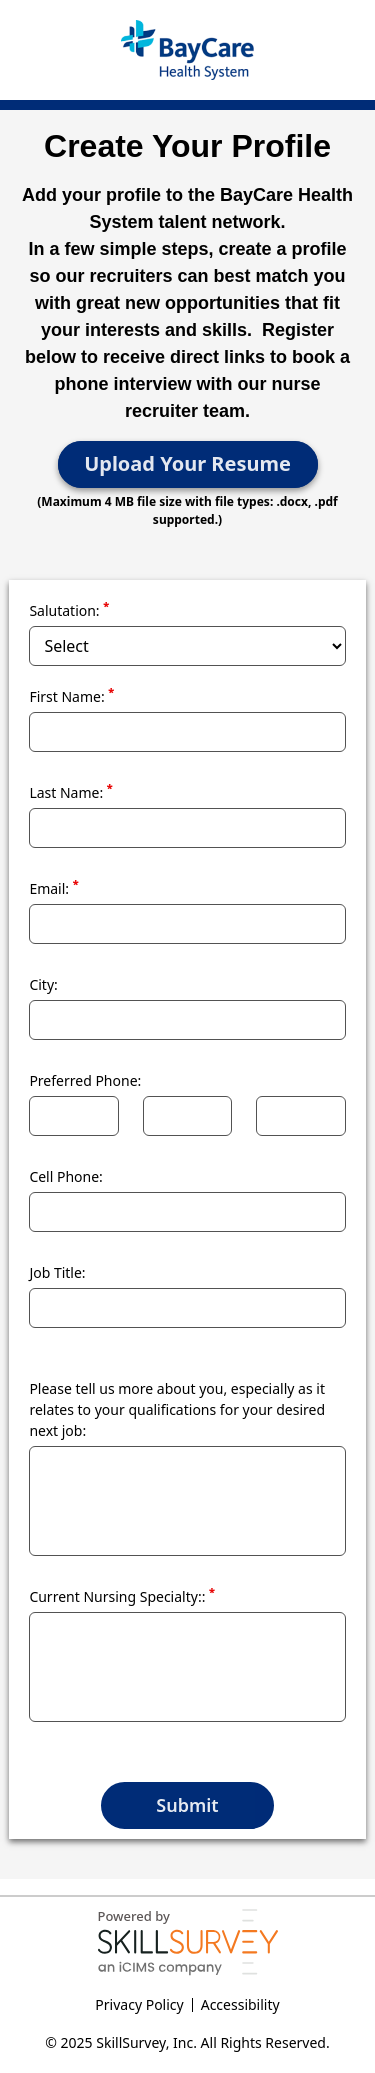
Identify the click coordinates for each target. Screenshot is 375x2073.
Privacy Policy (139, 2004)
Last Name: (70, 792)
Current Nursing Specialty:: (122, 1596)
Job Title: (57, 1272)
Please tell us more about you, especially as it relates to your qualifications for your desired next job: (177, 1409)
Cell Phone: (66, 1176)
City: (43, 984)
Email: (53, 888)
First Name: (71, 696)
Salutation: (69, 610)
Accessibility (240, 2004)
